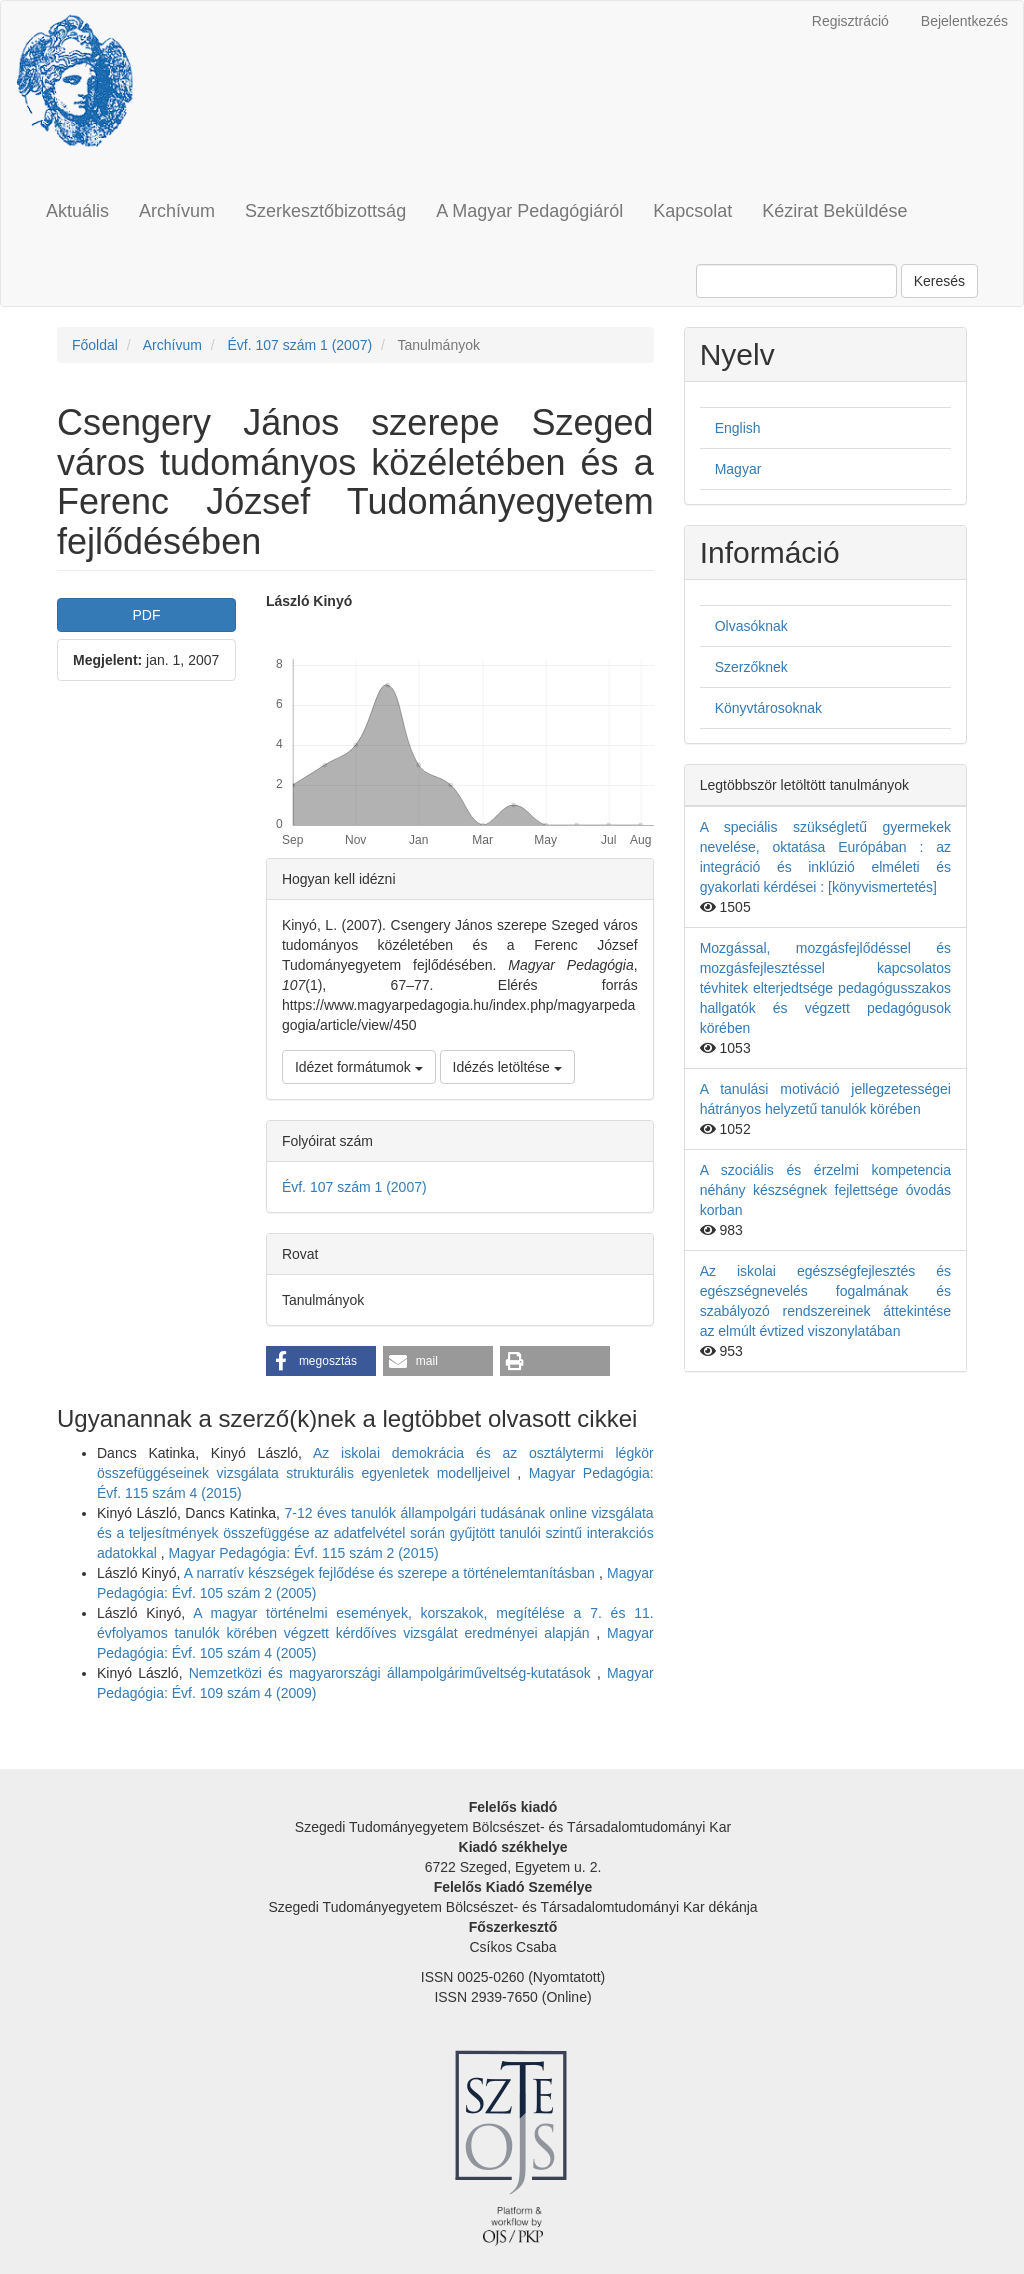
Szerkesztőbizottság (325, 211)
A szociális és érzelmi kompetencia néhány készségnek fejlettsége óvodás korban (825, 1190)
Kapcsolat (692, 211)
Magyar (738, 469)
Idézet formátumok (359, 1067)
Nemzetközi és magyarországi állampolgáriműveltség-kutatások (393, 1673)
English (738, 428)
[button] (321, 1361)
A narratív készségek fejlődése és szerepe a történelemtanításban (391, 1573)
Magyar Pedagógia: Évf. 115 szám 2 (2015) (304, 1553)
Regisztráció (850, 21)
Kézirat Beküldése (834, 211)
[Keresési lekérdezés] (796, 281)
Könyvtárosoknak (768, 708)
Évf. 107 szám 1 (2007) (299, 345)
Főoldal (95, 345)
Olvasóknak (751, 626)
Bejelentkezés (964, 21)
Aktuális (77, 211)
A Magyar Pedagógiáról (529, 211)
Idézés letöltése (507, 1067)
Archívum (177, 211)
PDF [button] (146, 615)
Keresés (939, 281)
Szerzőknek (751, 667)
